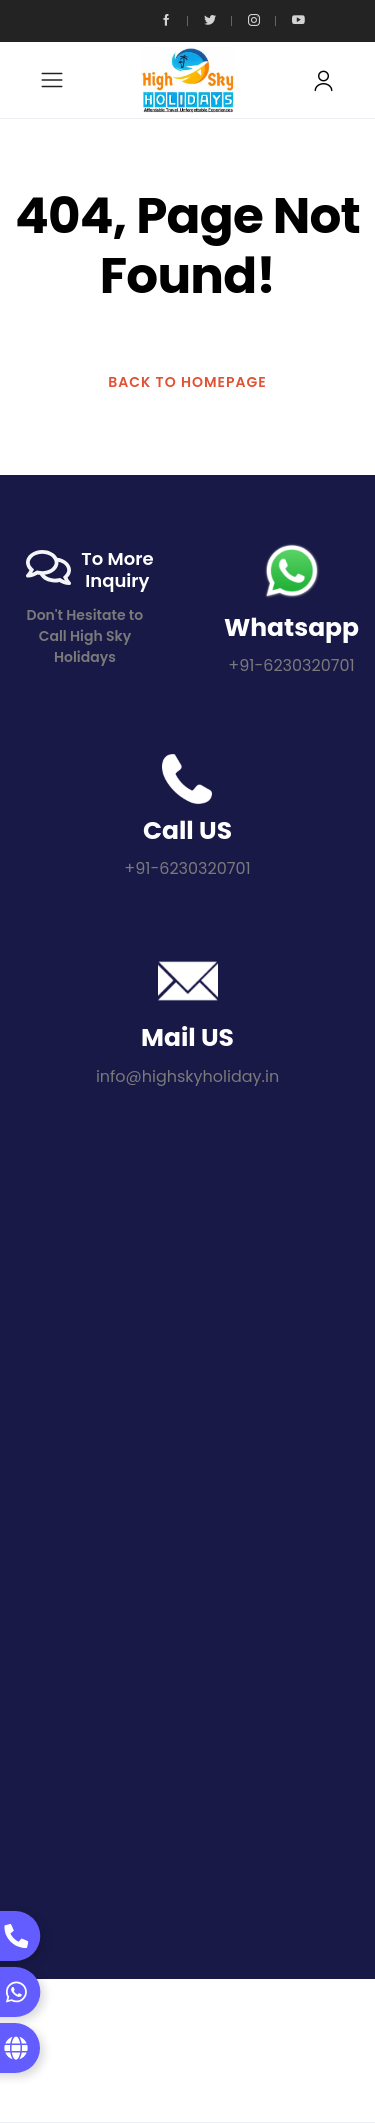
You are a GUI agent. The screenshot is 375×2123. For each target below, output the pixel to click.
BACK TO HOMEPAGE (187, 382)
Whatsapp (291, 627)
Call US (187, 830)
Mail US (187, 1037)
